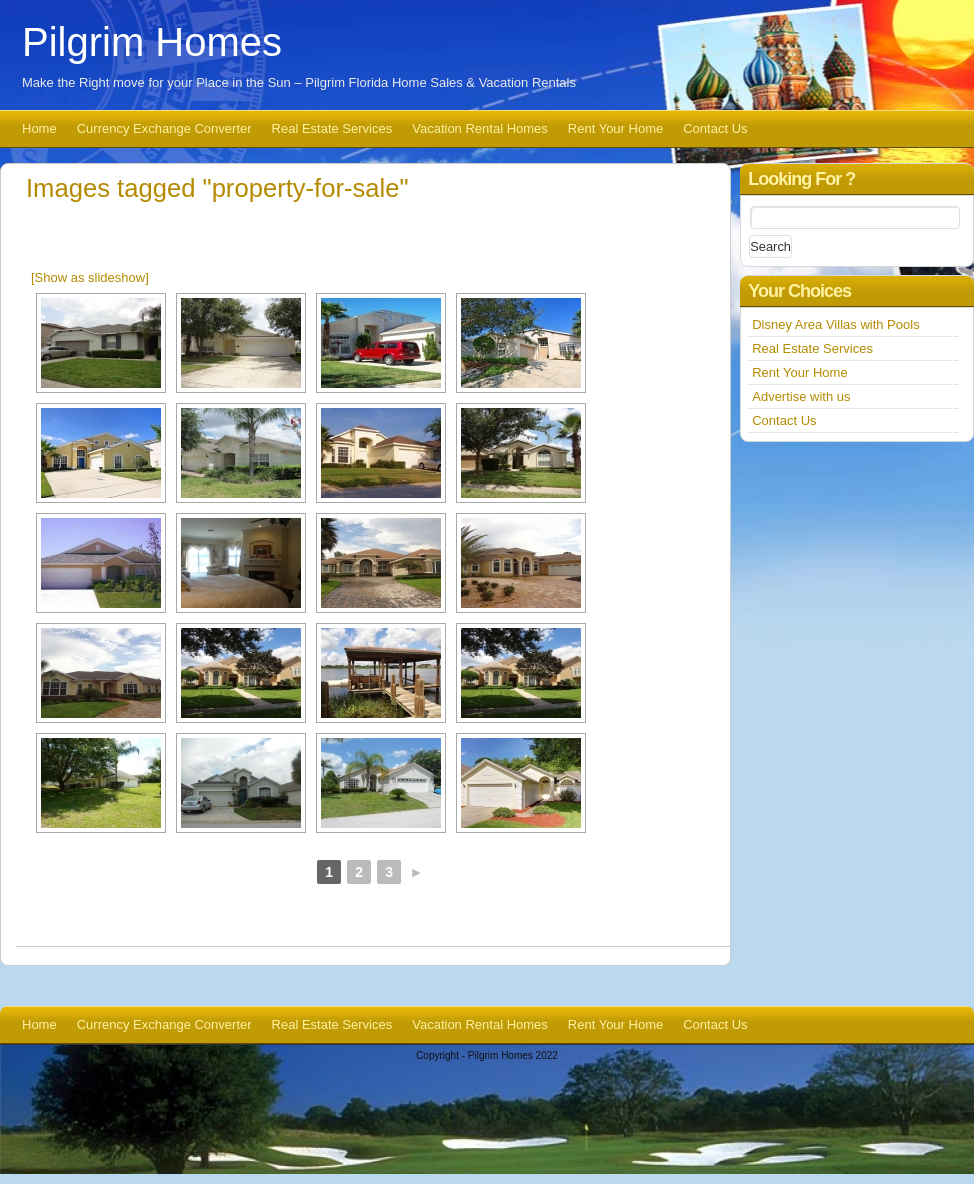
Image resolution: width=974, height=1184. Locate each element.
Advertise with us (801, 396)
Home (39, 128)
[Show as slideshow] (90, 277)
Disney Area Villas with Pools (835, 324)
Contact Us (715, 128)
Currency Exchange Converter (164, 128)
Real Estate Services (332, 128)
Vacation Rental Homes (480, 128)
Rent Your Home (615, 128)
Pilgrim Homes (152, 42)
